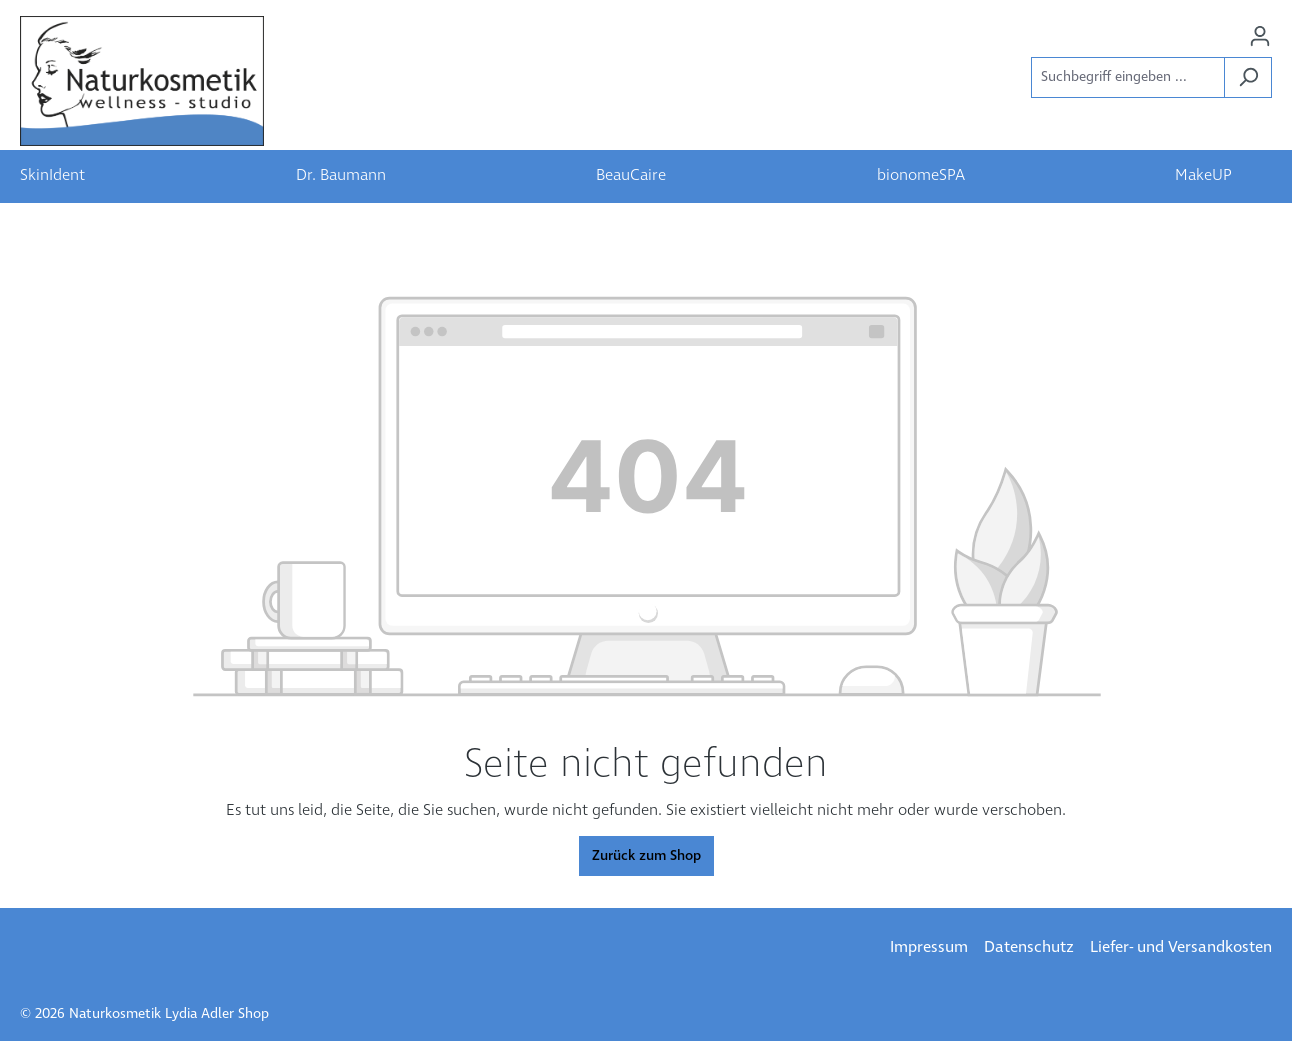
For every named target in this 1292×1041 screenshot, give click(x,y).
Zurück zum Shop (646, 856)
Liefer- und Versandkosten (1181, 947)
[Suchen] (1248, 77)
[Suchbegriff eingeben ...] (1128, 77)
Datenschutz (1029, 947)
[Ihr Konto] (1260, 36)
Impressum (929, 947)
